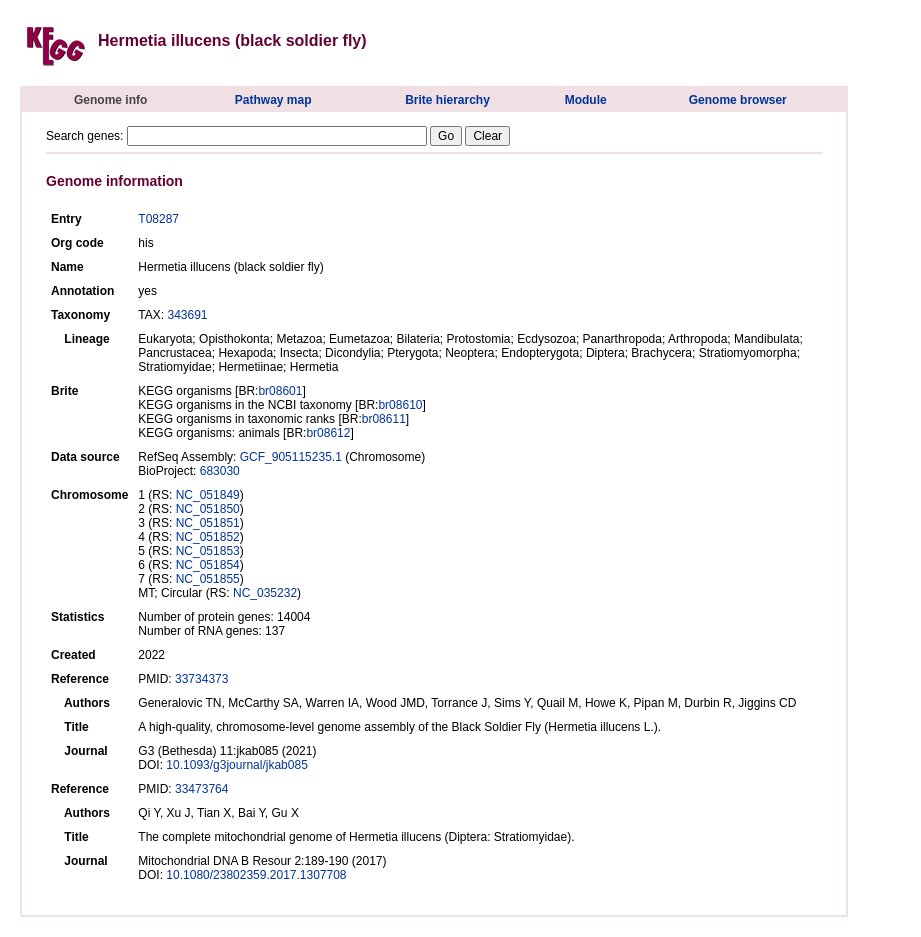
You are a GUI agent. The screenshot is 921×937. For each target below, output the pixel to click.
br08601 (280, 391)
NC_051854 (208, 565)
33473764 (201, 789)
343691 (187, 315)
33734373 (201, 679)
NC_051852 (208, 537)
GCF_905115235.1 (291, 457)
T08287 (158, 219)
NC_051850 (208, 509)
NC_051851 (208, 523)
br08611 (384, 419)
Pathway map (273, 100)
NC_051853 (208, 551)
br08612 (328, 433)
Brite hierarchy (447, 100)
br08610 (400, 405)
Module (586, 100)
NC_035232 (265, 593)
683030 (220, 471)
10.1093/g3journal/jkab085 (236, 765)
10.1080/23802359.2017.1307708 (256, 875)
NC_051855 (208, 579)
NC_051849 (208, 495)
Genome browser (738, 100)
